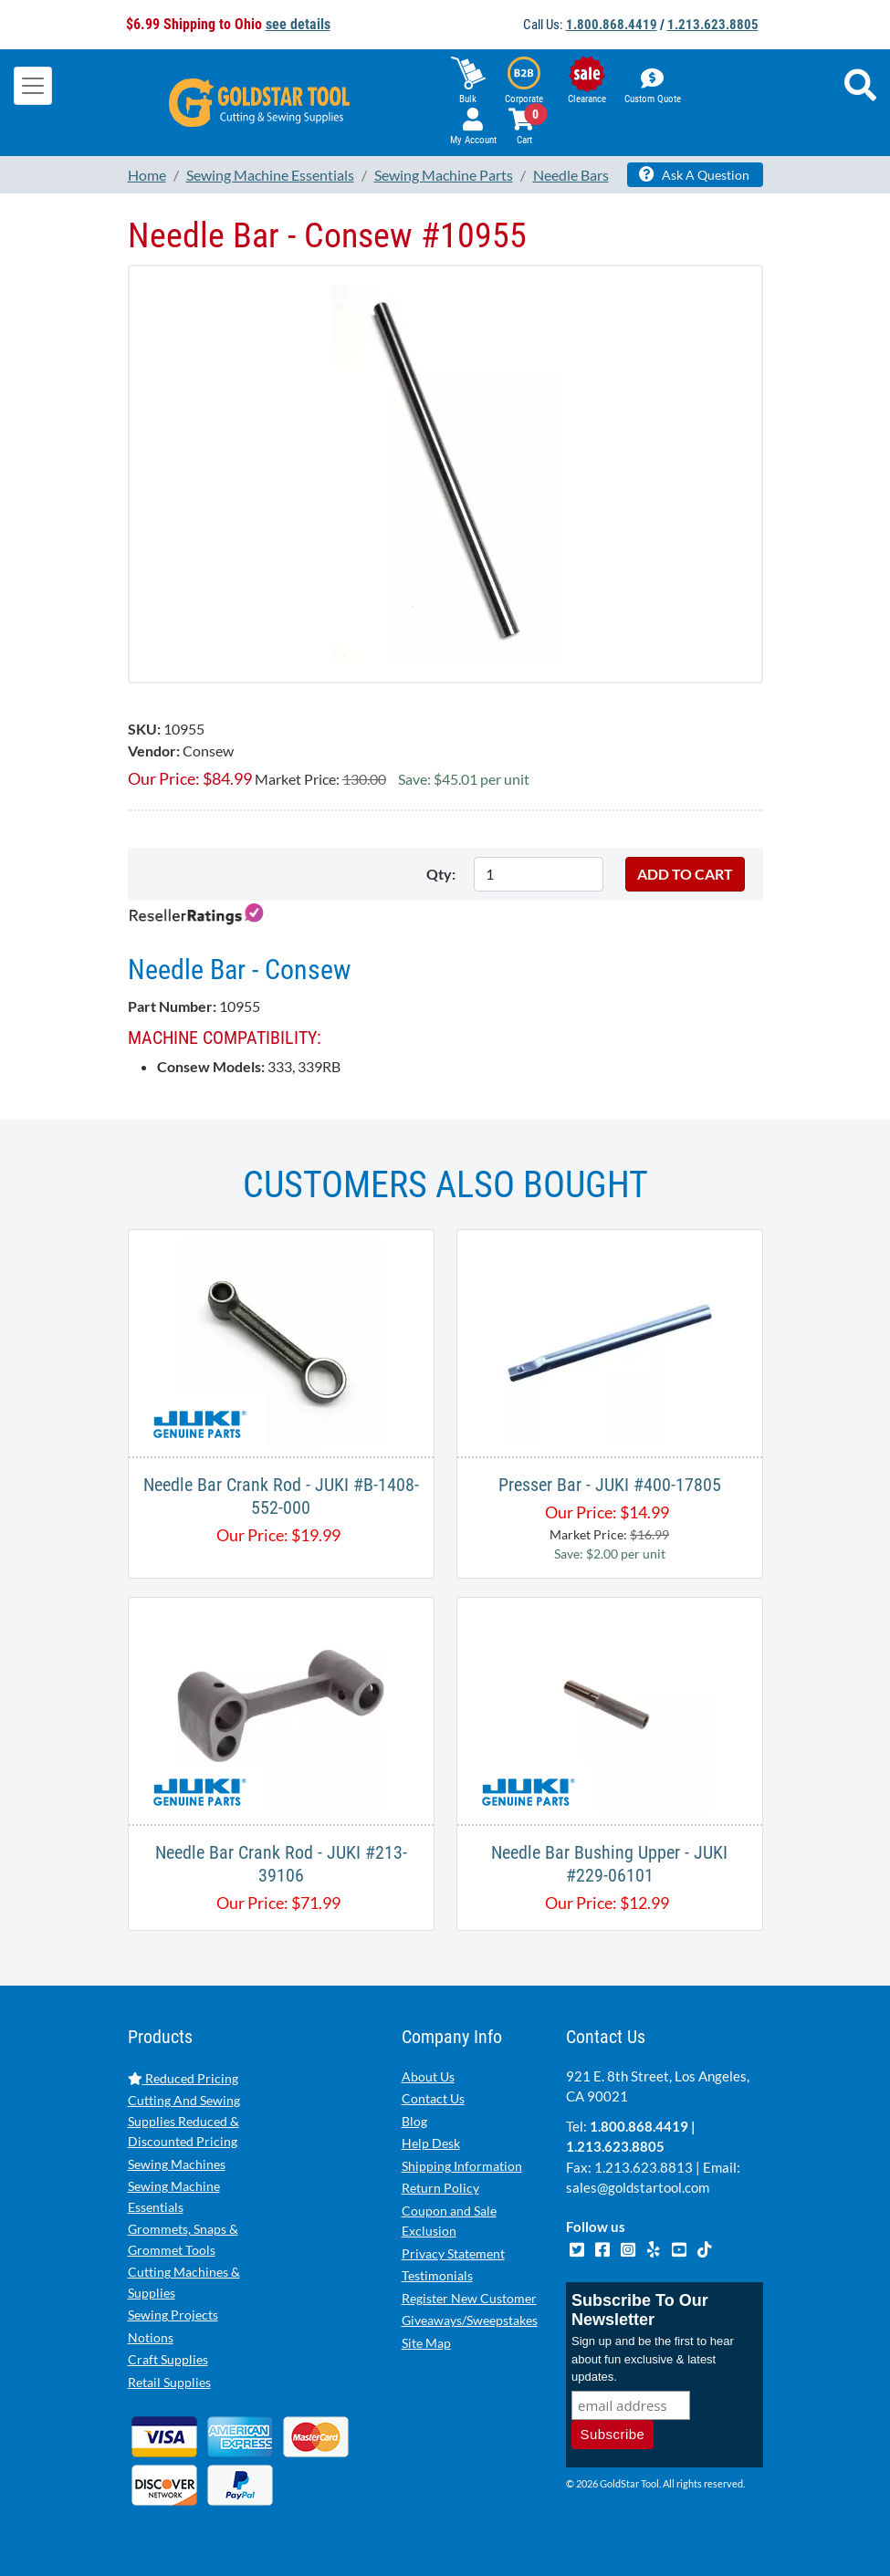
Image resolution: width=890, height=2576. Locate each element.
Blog (414, 2121)
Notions (150, 2337)
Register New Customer (469, 2298)
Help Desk (431, 2143)
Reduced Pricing (183, 2078)
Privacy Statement (453, 2253)
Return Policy (440, 2187)
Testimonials (437, 2275)
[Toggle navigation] (33, 86)
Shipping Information (462, 2166)
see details (298, 24)
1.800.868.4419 (611, 24)
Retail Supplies (169, 2382)
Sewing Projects (173, 2314)
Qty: (440, 873)
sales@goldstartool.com (637, 2187)
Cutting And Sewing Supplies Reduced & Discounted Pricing (184, 2120)
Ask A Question (694, 174)
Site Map (426, 2343)
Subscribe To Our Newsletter (639, 2310)
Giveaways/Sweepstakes (470, 2320)
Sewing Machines (176, 2164)
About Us (428, 2076)
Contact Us (433, 2098)
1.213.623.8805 (713, 24)
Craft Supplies (168, 2359)
